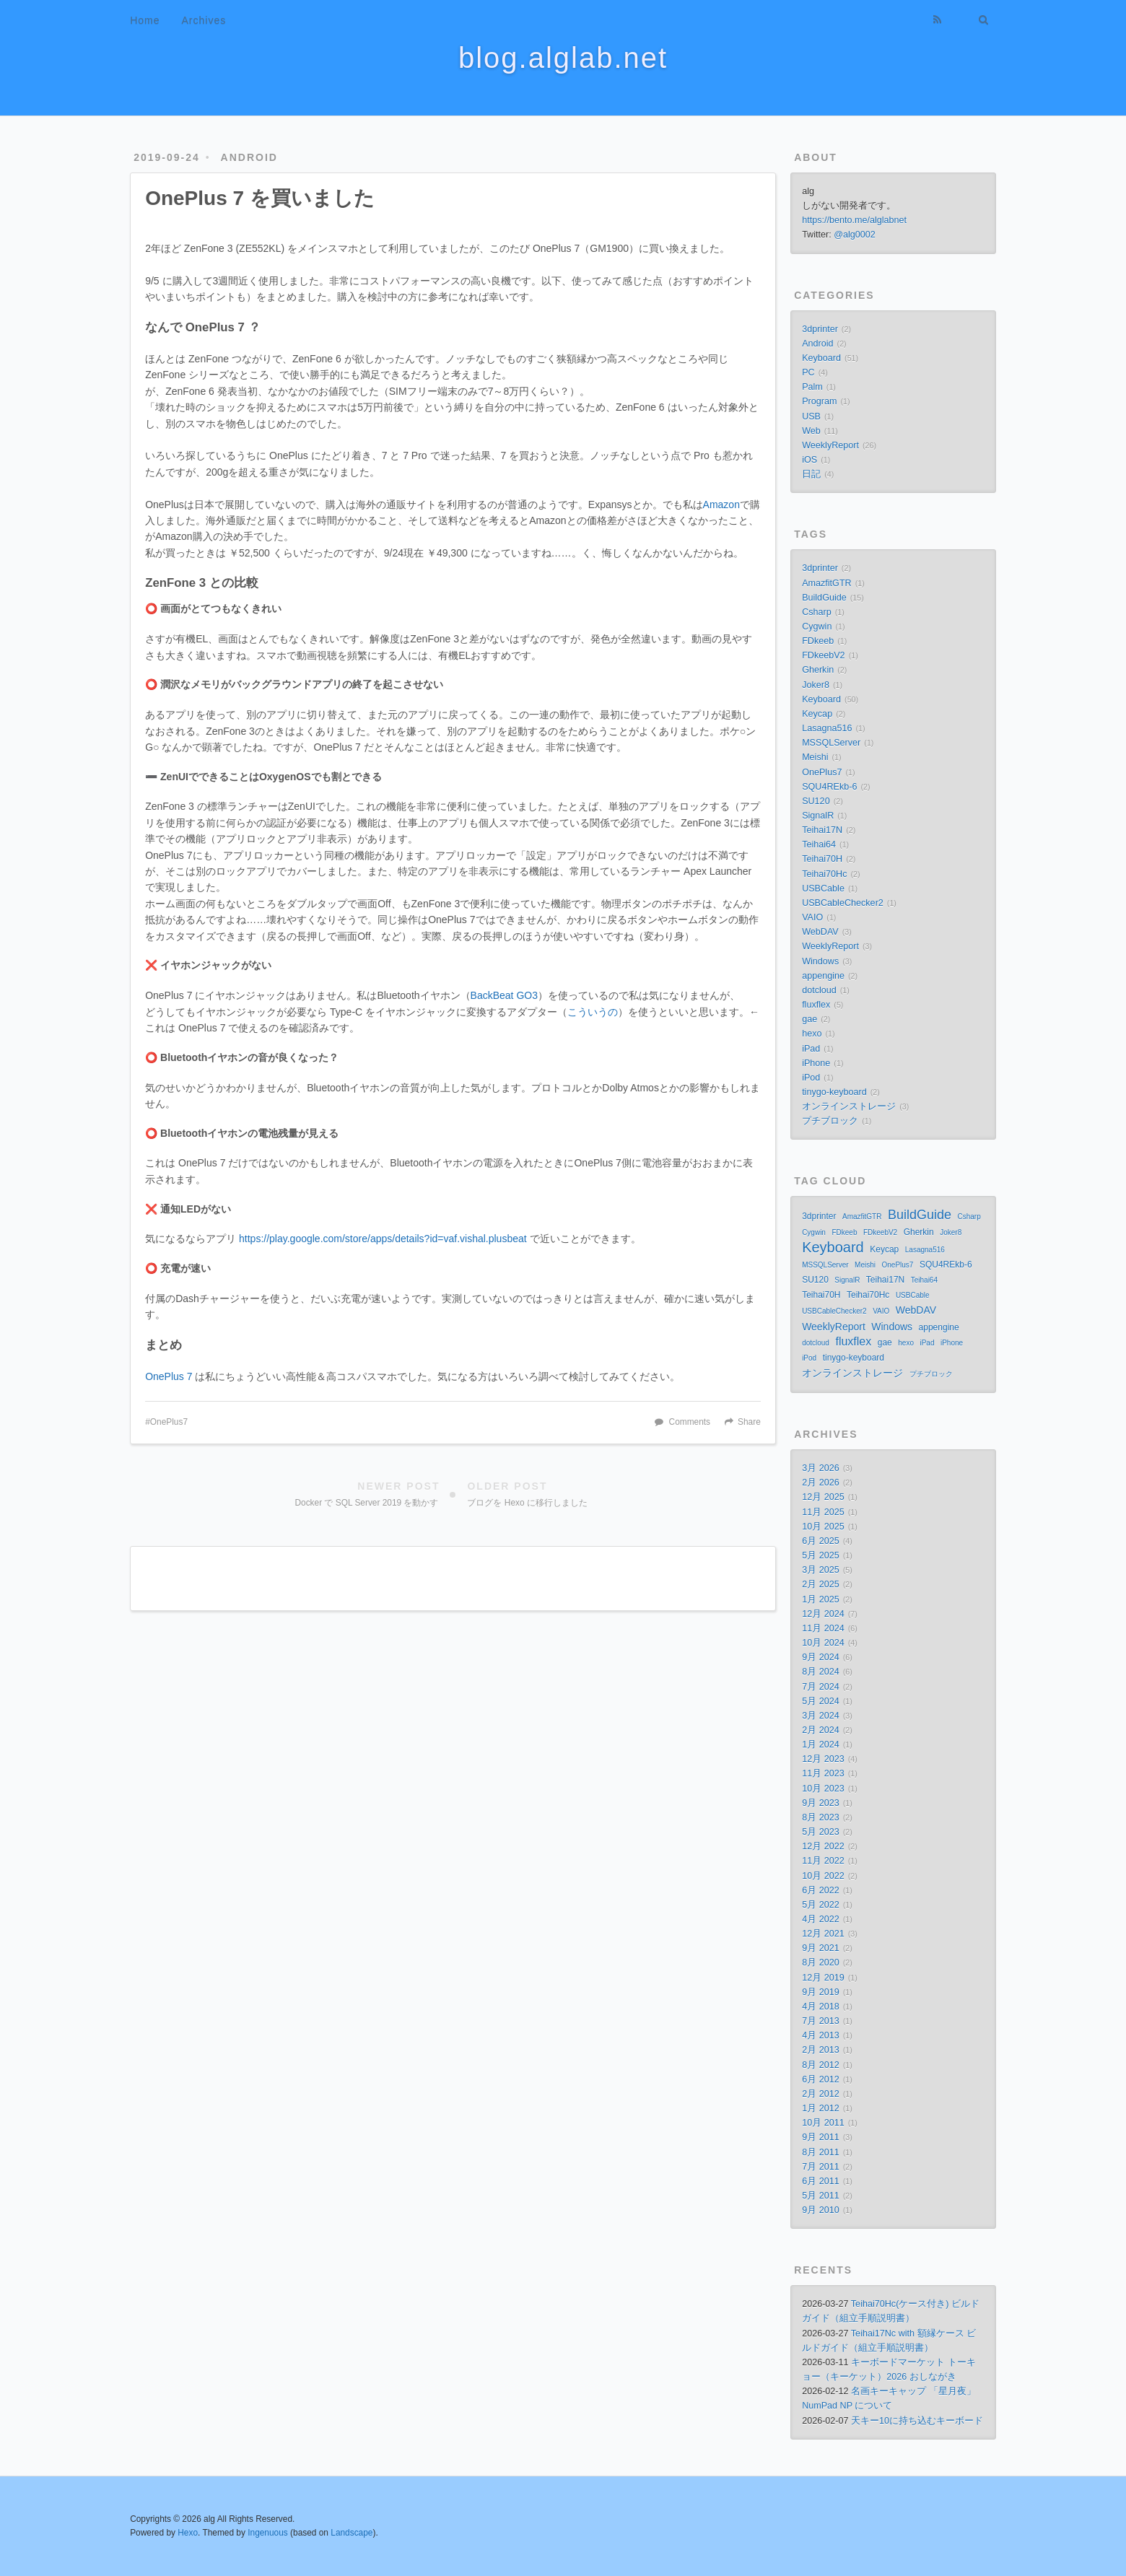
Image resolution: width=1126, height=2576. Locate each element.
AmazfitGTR (827, 583)
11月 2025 (823, 1512)
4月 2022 (820, 1919)
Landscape (351, 2533)
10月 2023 (823, 1788)
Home (145, 20)
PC (808, 372)
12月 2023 (823, 1759)
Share (749, 1422)
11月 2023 (823, 1773)
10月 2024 (823, 1643)
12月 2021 (823, 1934)
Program (819, 401)
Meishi (815, 757)
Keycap (817, 714)
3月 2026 (820, 1468)
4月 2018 (820, 2006)
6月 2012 (820, 2079)
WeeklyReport (830, 445)
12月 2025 (823, 1497)
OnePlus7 (169, 1422)
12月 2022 (823, 1846)
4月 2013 (820, 2035)
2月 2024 (820, 1730)
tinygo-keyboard (834, 1092)
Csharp (817, 612)
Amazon (721, 504)
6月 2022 (820, 1890)
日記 (811, 474)
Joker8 (815, 685)
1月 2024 (820, 1744)
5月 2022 (820, 1905)
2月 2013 (820, 2050)
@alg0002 (855, 235)
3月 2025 (820, 1570)
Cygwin (817, 626)
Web (811, 431)
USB (811, 416)
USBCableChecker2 (842, 903)
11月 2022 (823, 1861)
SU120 (816, 801)
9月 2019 (820, 1992)
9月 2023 (820, 1803)
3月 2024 (820, 1716)
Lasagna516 (827, 728)
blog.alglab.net (563, 58)
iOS (809, 460)
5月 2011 (820, 2196)
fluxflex (816, 1005)
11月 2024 (823, 1628)
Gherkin (818, 670)
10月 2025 (823, 1526)
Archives (204, 20)
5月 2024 (820, 1701)
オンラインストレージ (849, 1106)
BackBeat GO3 (504, 995)
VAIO (812, 917)
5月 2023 (820, 1832)
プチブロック (830, 1121)
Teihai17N (822, 830)
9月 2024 (820, 1657)
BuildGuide (824, 598)
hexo (811, 1034)
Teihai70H (822, 859)
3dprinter (820, 329)
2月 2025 (820, 1584)
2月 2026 (820, 1482)
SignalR (818, 816)
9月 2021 (820, 1948)
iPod (811, 1078)
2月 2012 (820, 2094)
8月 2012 (820, 2065)
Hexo (188, 2533)
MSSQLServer (831, 743)
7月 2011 (820, 2167)
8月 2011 (820, 2152)
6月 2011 (820, 2181)
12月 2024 (823, 1614)
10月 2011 (823, 2123)
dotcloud (819, 990)
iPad (811, 1049)
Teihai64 (819, 844)
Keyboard (821, 358)
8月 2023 (820, 1817)
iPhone (816, 1063)
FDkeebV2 (823, 655)
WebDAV (820, 932)
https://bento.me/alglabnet (854, 220)
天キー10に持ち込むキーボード (917, 2421)
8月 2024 (820, 1672)
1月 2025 (820, 1599)
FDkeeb (818, 641)
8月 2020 (820, 1962)
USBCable (823, 888)
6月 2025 (820, 1541)
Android (249, 157)
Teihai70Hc (824, 874)
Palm (812, 387)
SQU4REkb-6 (829, 787)
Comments (690, 1422)
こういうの (592, 1012)
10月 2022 (823, 1876)
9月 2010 (820, 2210)
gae (809, 1019)
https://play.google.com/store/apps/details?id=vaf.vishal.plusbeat (383, 1238)
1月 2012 (820, 2108)
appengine (823, 976)
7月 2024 (820, 1687)
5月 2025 (820, 1555)
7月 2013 (820, 2021)
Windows (820, 961)
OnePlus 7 (168, 1376)
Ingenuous (268, 2533)
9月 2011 (820, 2137)
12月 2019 (823, 1978)
